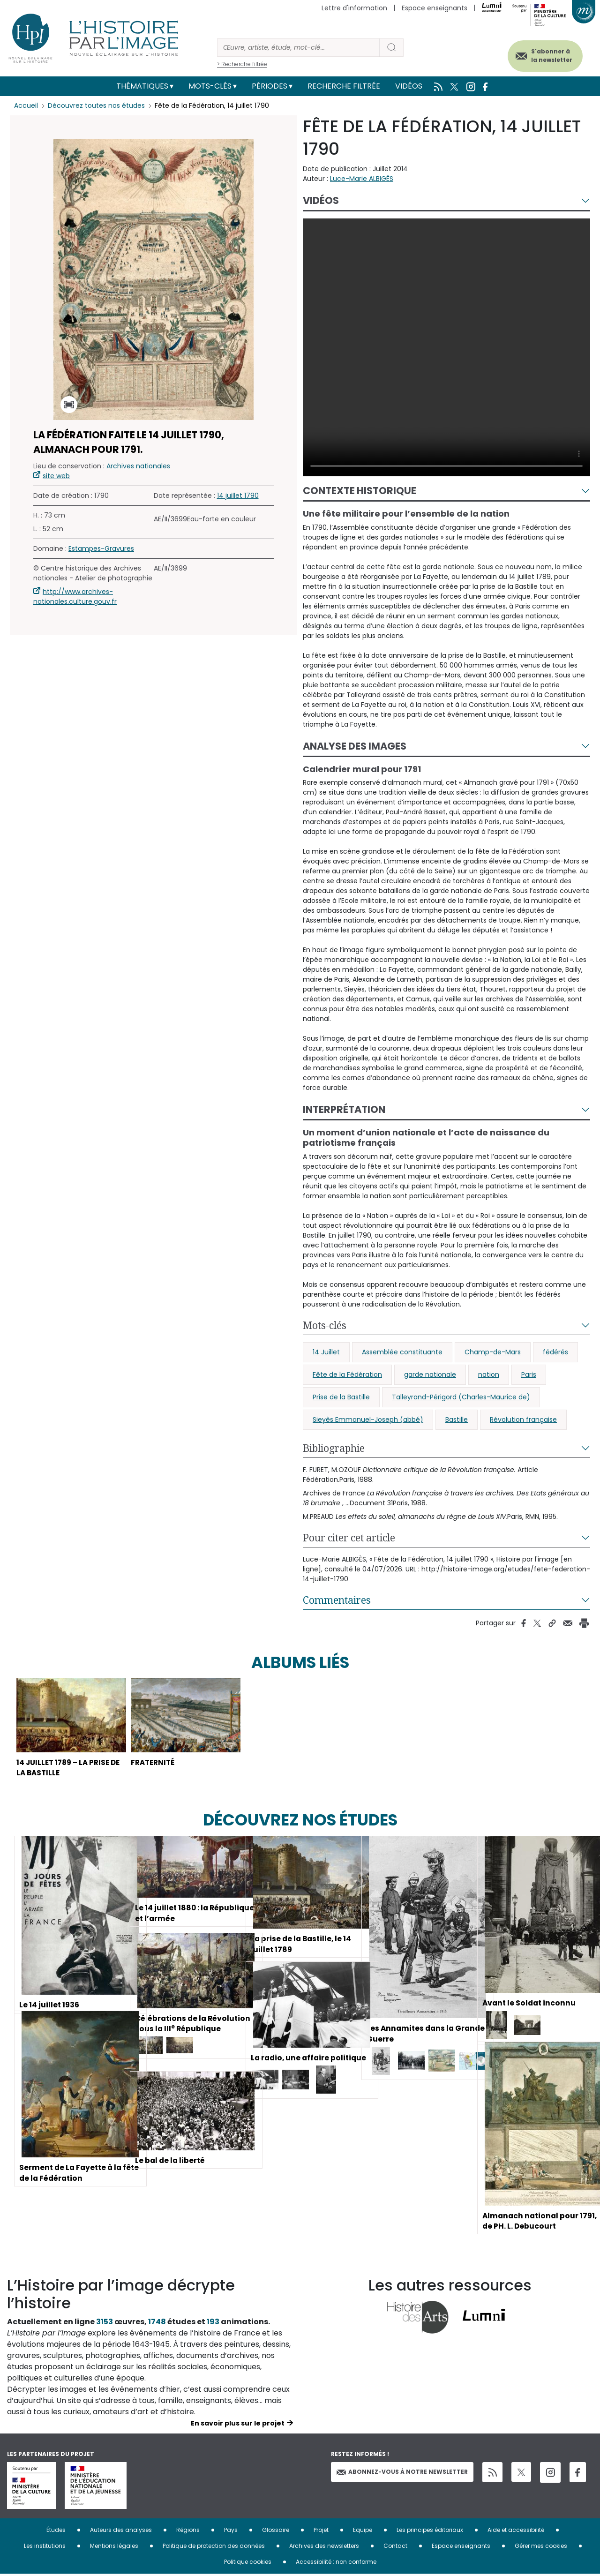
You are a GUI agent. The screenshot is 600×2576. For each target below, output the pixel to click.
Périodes (269, 86)
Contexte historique (359, 490)
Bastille (456, 1419)
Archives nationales (138, 466)
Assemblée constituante (402, 1352)
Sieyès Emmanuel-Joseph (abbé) (368, 1419)
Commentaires (337, 1600)
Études (56, 2532)
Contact (395, 2548)
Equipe (362, 2532)
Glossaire (275, 2532)
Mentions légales (114, 2548)
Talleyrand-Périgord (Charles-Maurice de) (461, 1397)
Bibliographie (334, 1448)
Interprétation (344, 1109)
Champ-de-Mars (493, 1352)
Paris (528, 1374)
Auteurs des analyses (121, 2532)
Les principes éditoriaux (430, 2532)
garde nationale (430, 1374)
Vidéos (408, 86)
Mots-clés (210, 86)
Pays (231, 2532)
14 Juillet (326, 1352)
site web (56, 476)
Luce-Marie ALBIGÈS (361, 178)
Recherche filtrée (344, 86)
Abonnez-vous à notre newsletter (402, 2474)
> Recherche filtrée (242, 64)
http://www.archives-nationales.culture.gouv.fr (75, 596)
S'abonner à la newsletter (548, 55)
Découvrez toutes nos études (96, 105)
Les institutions (45, 2548)
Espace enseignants (434, 8)
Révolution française (523, 1419)
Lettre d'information (354, 8)
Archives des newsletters (324, 2548)
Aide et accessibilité (516, 2532)
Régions (188, 2532)
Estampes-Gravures (101, 548)
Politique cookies (247, 2564)
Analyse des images (354, 746)
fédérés (555, 1352)
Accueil (26, 105)
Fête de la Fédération (347, 1374)
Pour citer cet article (349, 1537)
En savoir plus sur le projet (238, 2425)
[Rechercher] (298, 47)
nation (488, 1374)
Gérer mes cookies (541, 2548)
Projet (321, 2532)
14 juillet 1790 (238, 495)
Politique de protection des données (214, 2548)
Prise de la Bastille (341, 1397)
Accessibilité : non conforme (336, 2564)
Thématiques (142, 86)
